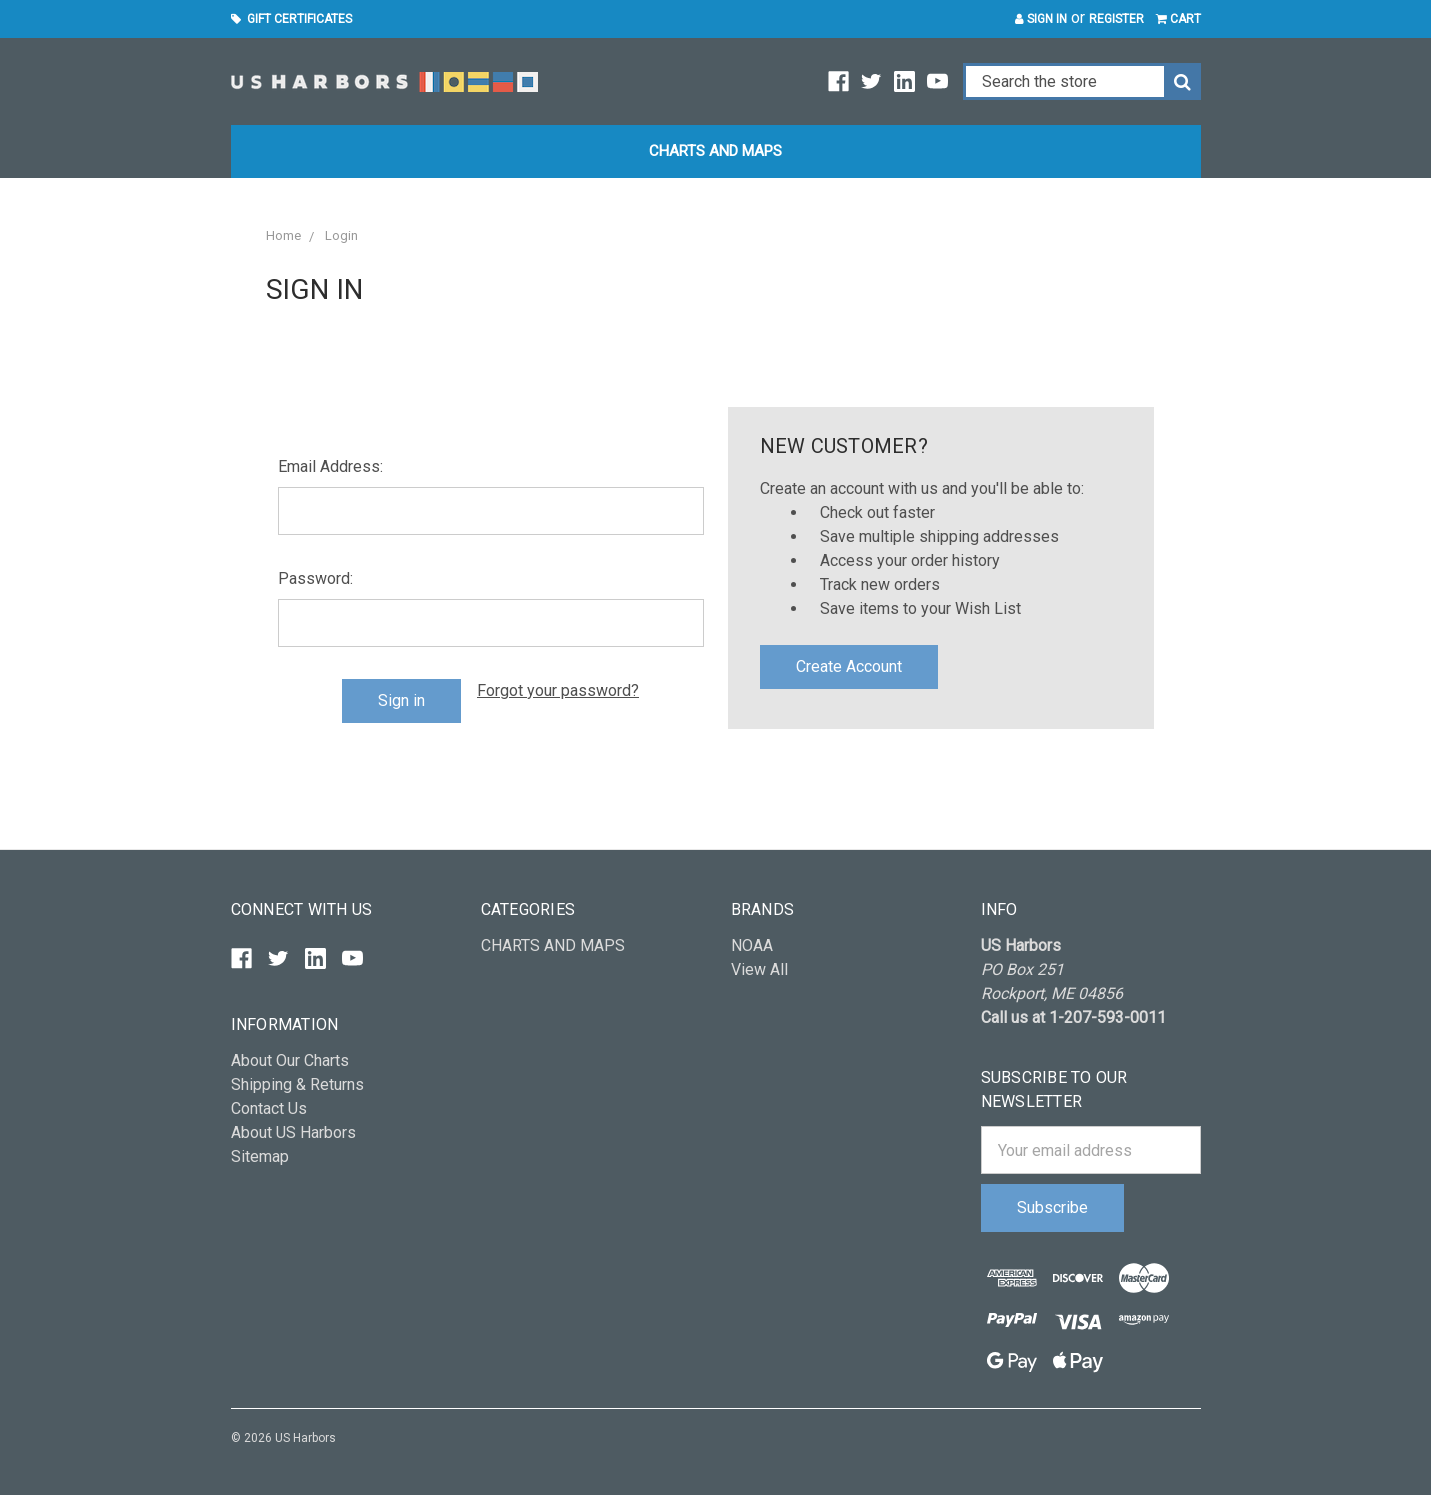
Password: (315, 578)
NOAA (752, 945)
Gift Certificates (291, 19)
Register (1116, 19)
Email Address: (330, 466)
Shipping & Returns (297, 1084)
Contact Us (269, 1108)
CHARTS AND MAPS (715, 151)
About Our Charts (290, 1060)
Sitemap (260, 1156)
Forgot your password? (558, 690)
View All (759, 969)
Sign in (1041, 19)
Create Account (849, 666)
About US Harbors (293, 1132)
